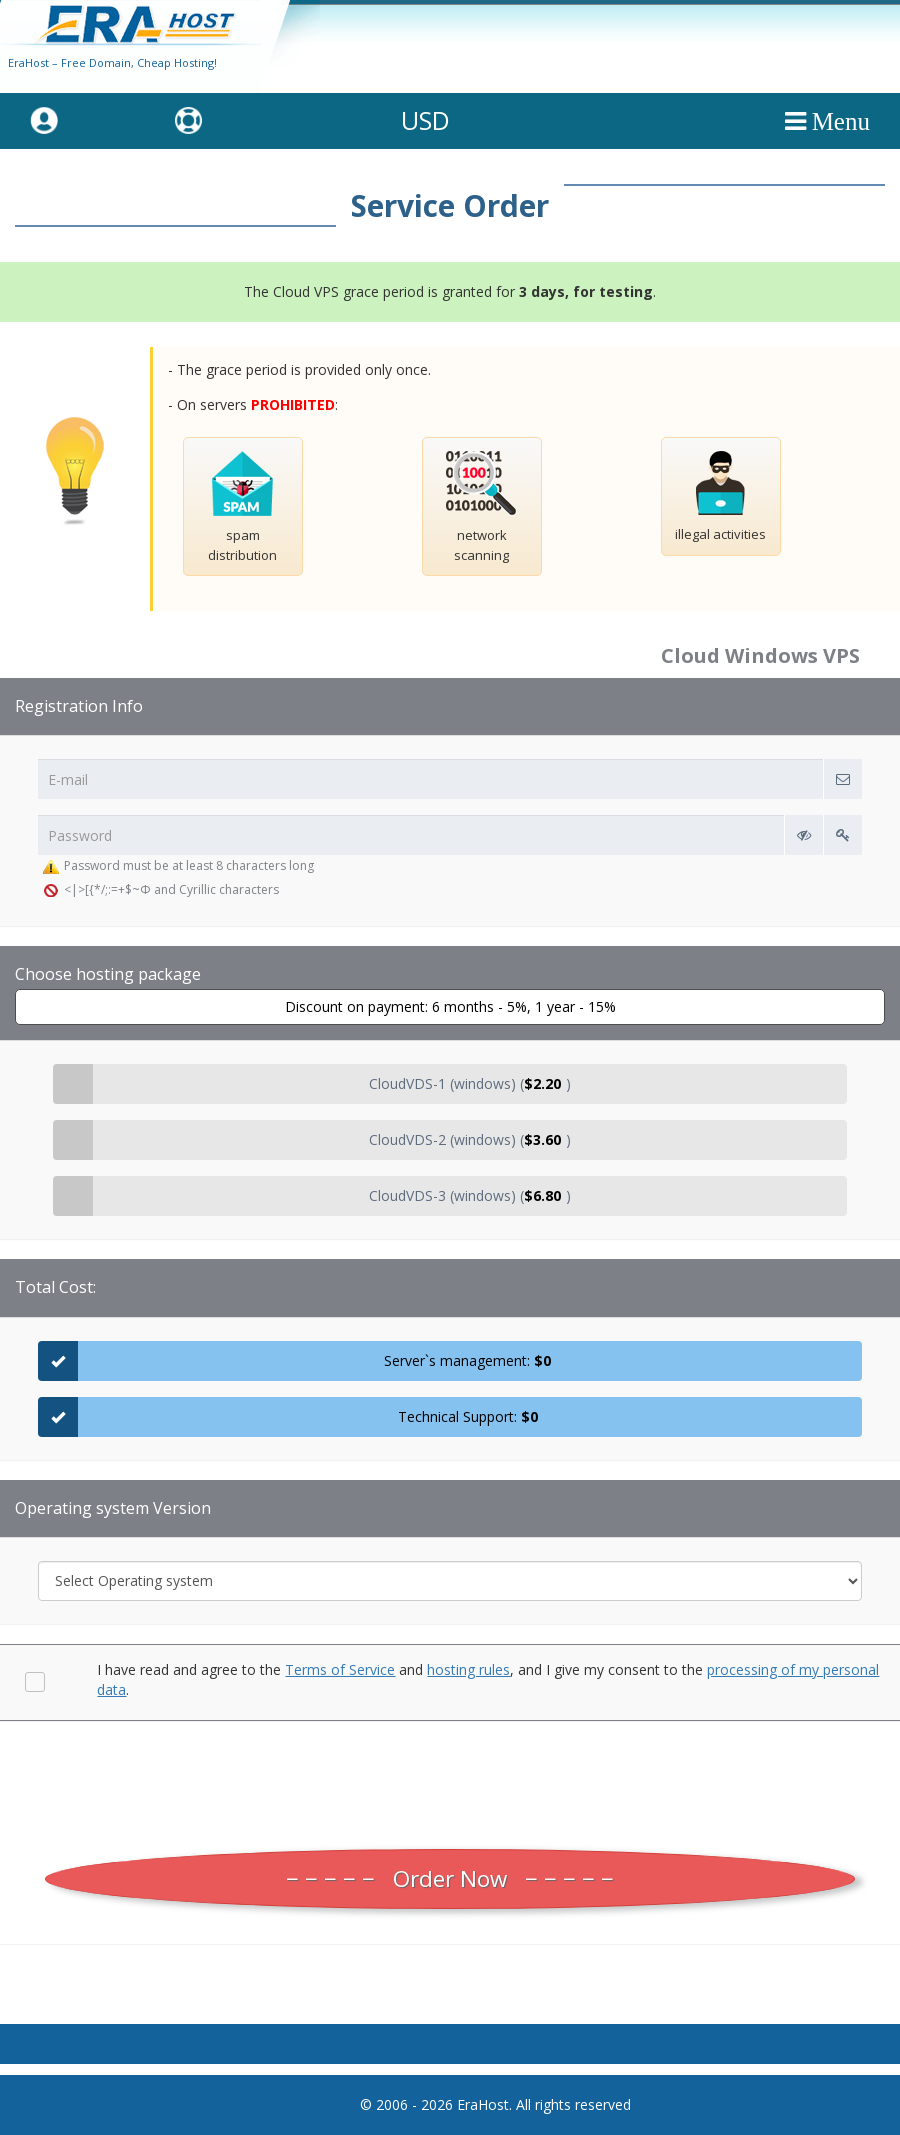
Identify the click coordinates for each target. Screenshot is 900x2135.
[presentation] (450, 1780)
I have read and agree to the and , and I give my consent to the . (488, 1679)
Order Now (450, 1878)
